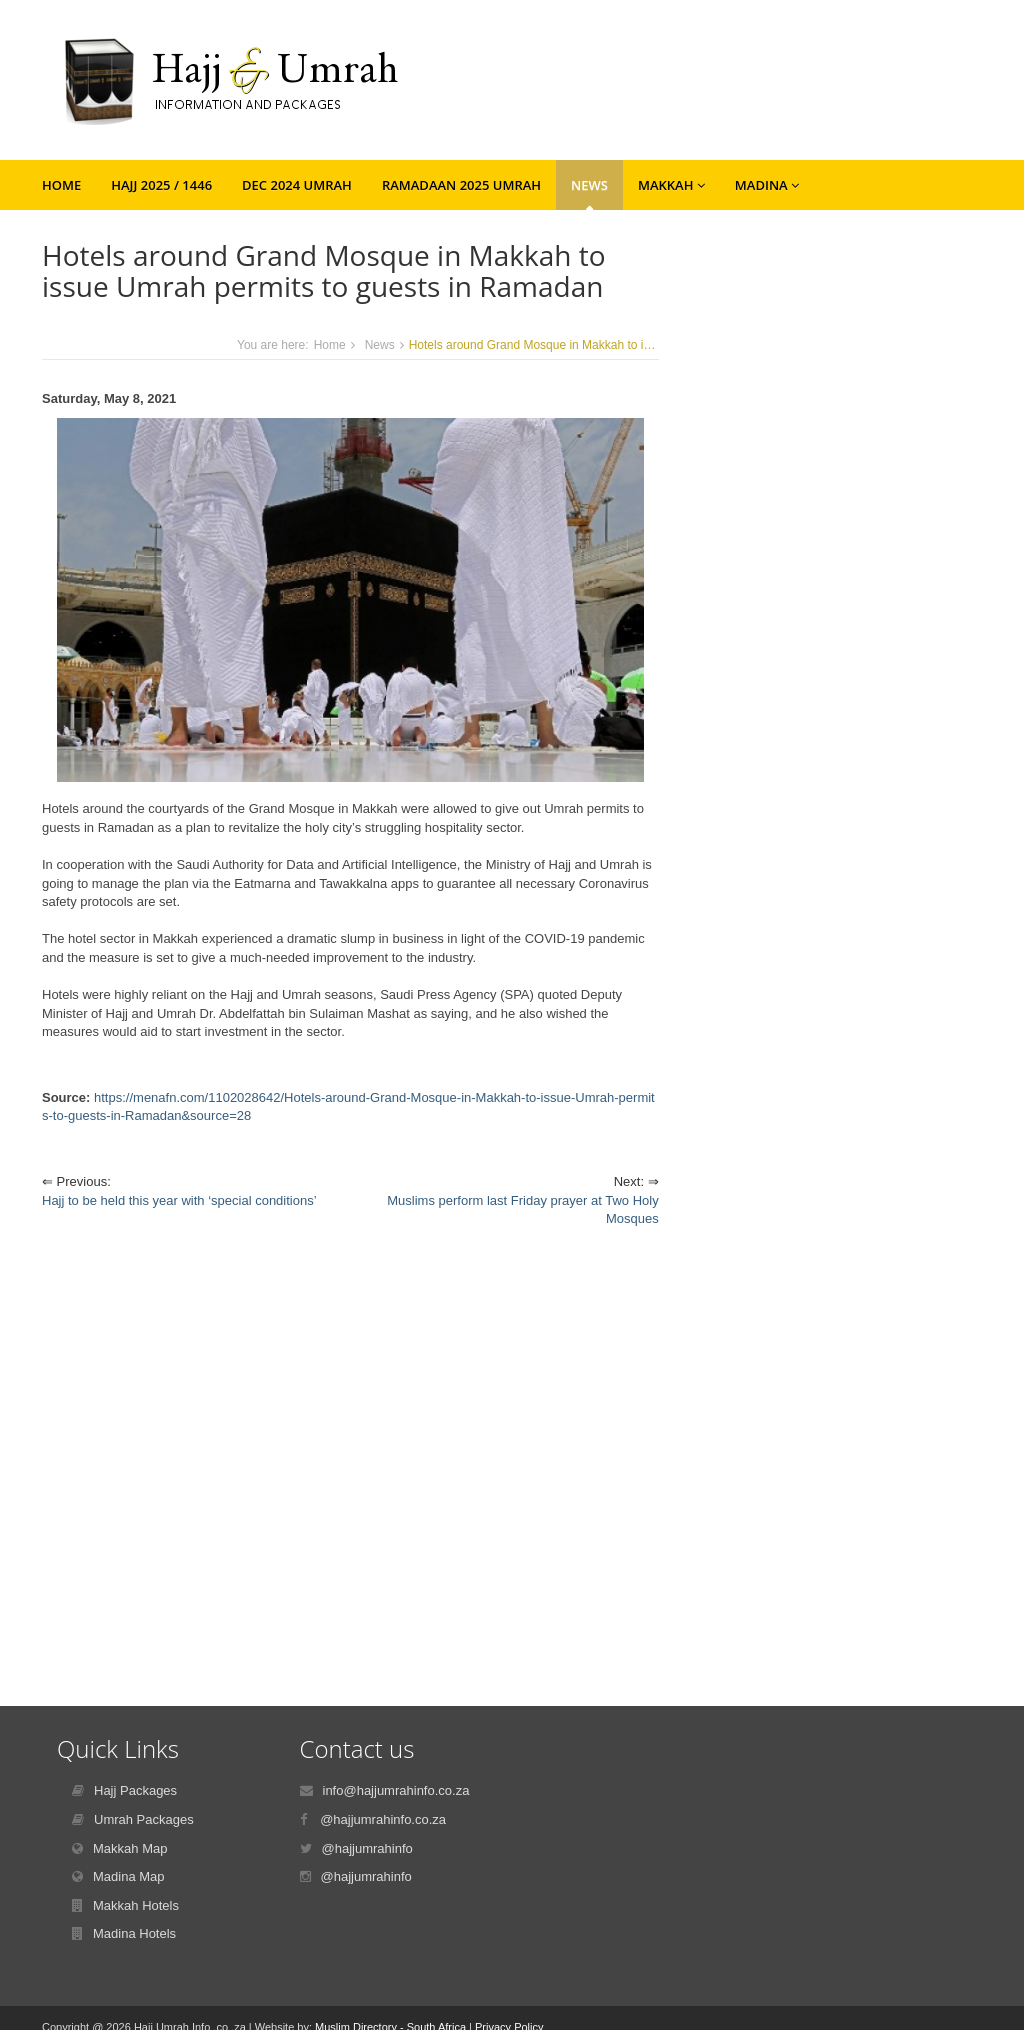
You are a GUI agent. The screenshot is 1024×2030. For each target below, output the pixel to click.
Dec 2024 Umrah (297, 185)
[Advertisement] (350, 1451)
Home (61, 185)
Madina (767, 185)
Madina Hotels (134, 1933)
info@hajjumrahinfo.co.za (396, 1790)
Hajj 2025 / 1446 (161, 185)
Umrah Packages (144, 1819)
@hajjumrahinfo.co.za (383, 1819)
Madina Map (129, 1876)
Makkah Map (130, 1848)
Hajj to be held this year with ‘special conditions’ (179, 1200)
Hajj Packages (135, 1790)
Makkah (671, 185)
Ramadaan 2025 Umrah (461, 185)
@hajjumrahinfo (367, 1848)
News (589, 185)
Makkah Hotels (136, 1905)
